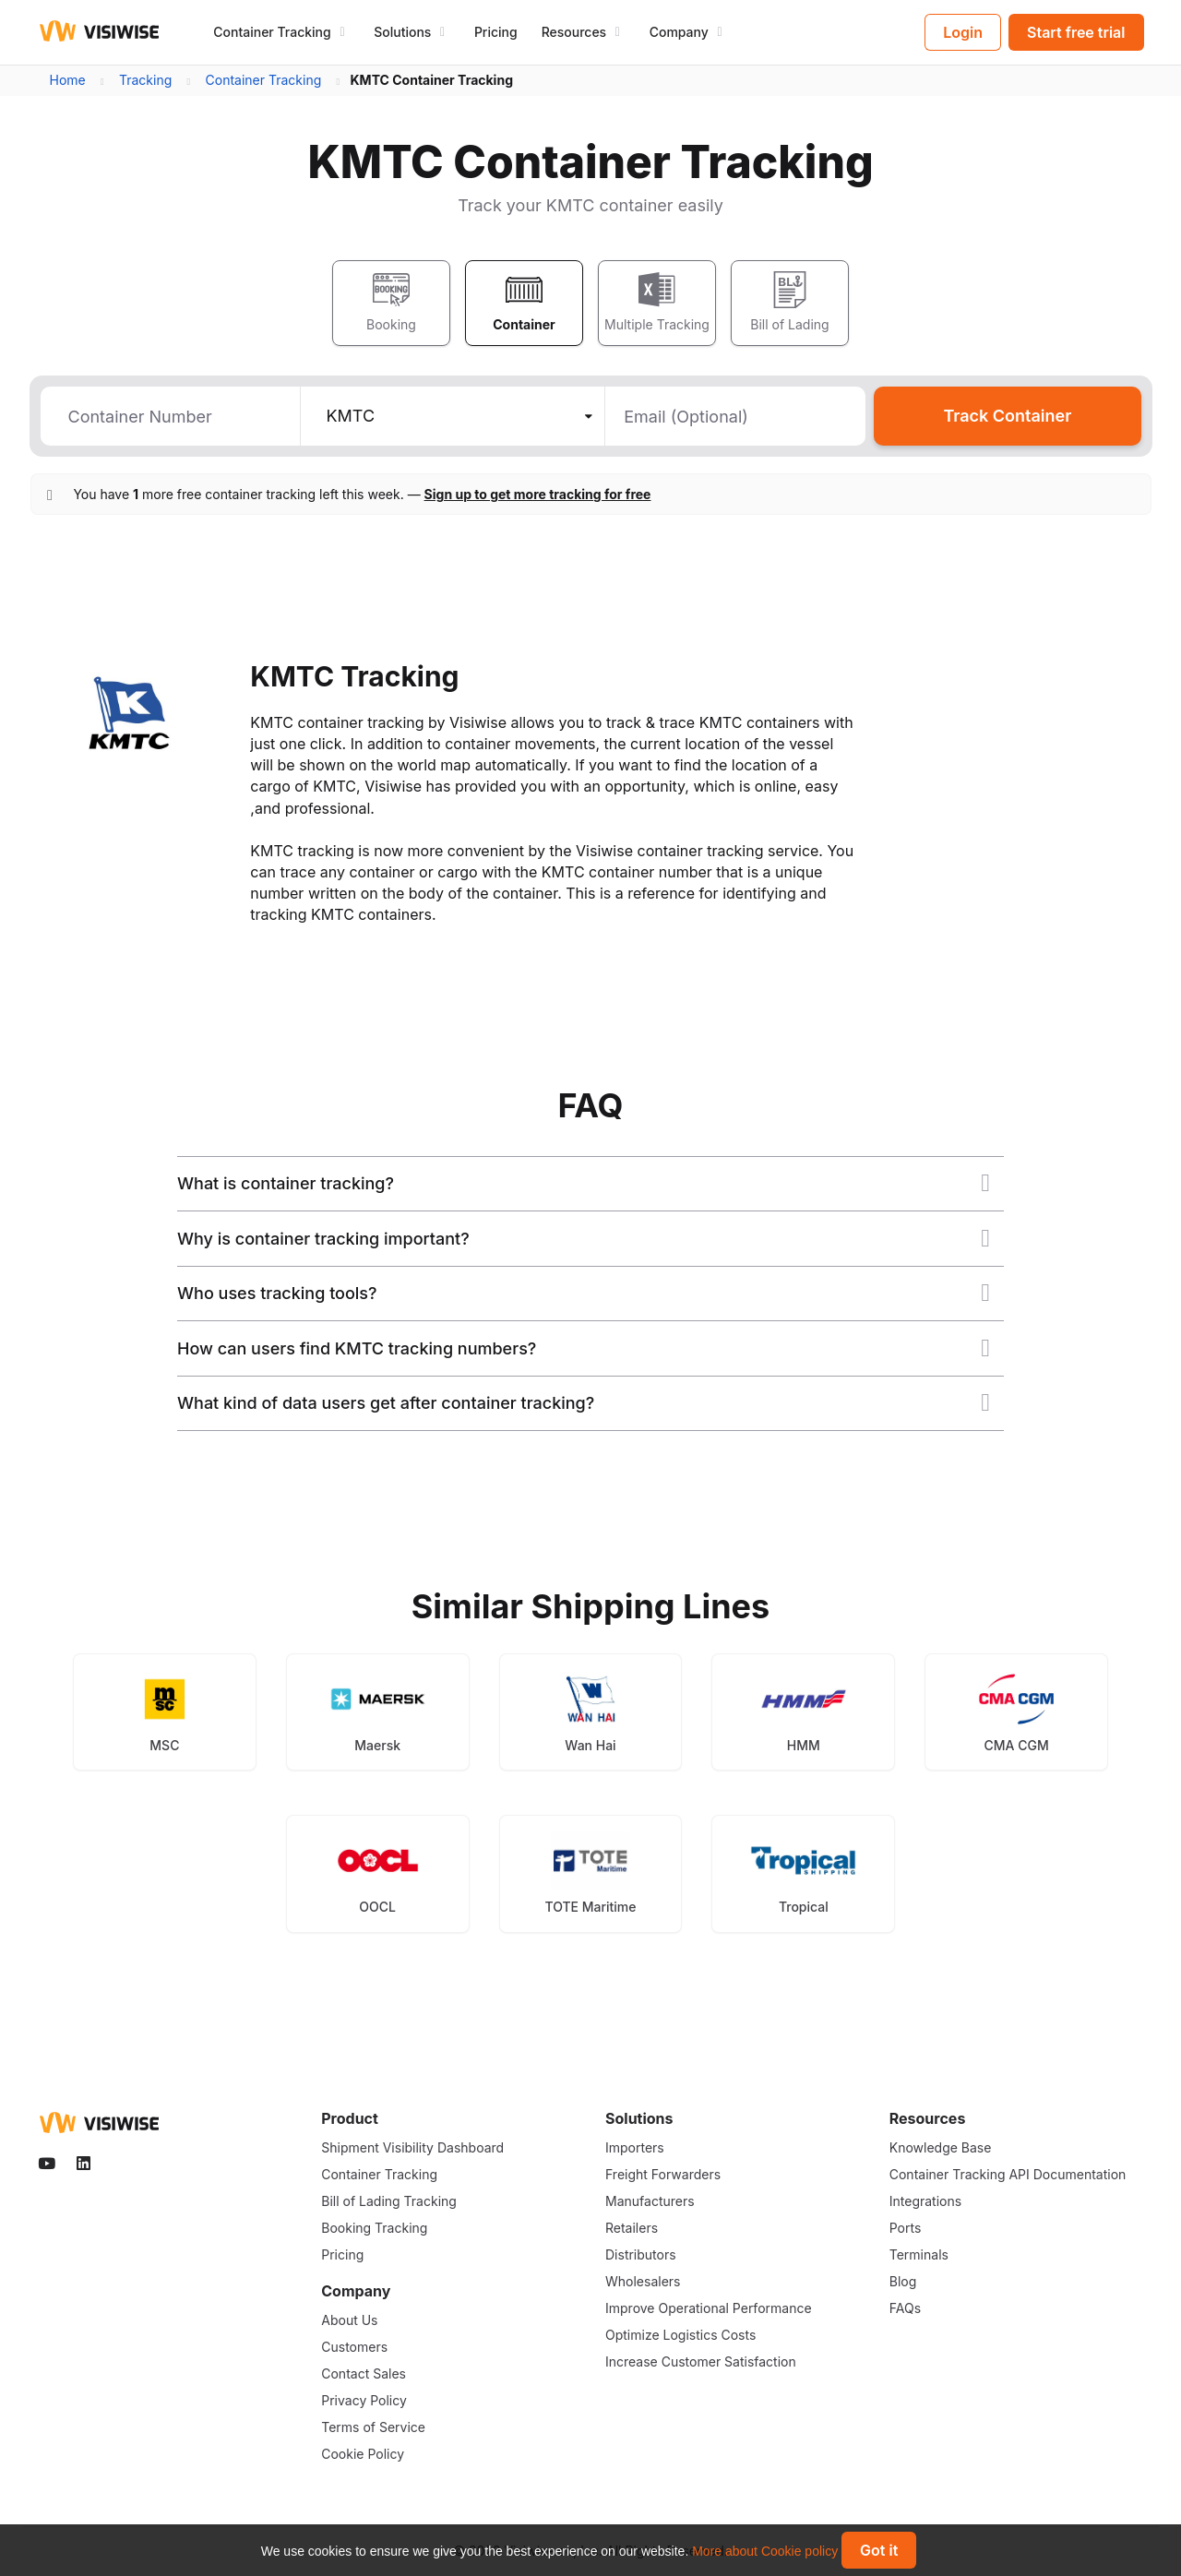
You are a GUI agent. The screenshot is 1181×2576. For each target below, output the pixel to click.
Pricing (496, 32)
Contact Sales (363, 2373)
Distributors (640, 2254)
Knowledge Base (940, 2147)
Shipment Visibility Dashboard (412, 2147)
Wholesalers (642, 2281)
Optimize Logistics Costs (680, 2335)
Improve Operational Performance (708, 2308)
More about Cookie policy (765, 2551)
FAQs (905, 2308)
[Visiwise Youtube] (49, 2164)
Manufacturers (650, 2201)
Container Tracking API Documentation (1008, 2174)
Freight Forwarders (663, 2174)
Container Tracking (379, 2174)
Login (963, 32)
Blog (903, 2281)
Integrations (925, 2201)
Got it (879, 2550)
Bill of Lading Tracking (389, 2201)
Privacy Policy (364, 2400)
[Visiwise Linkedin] (85, 2164)
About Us (349, 2320)
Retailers (631, 2228)
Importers (634, 2147)
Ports (905, 2228)
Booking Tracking (374, 2228)
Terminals (918, 2254)
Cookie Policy (362, 2454)
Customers (354, 2347)
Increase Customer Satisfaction (700, 2361)
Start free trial (1076, 32)
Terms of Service (373, 2427)
